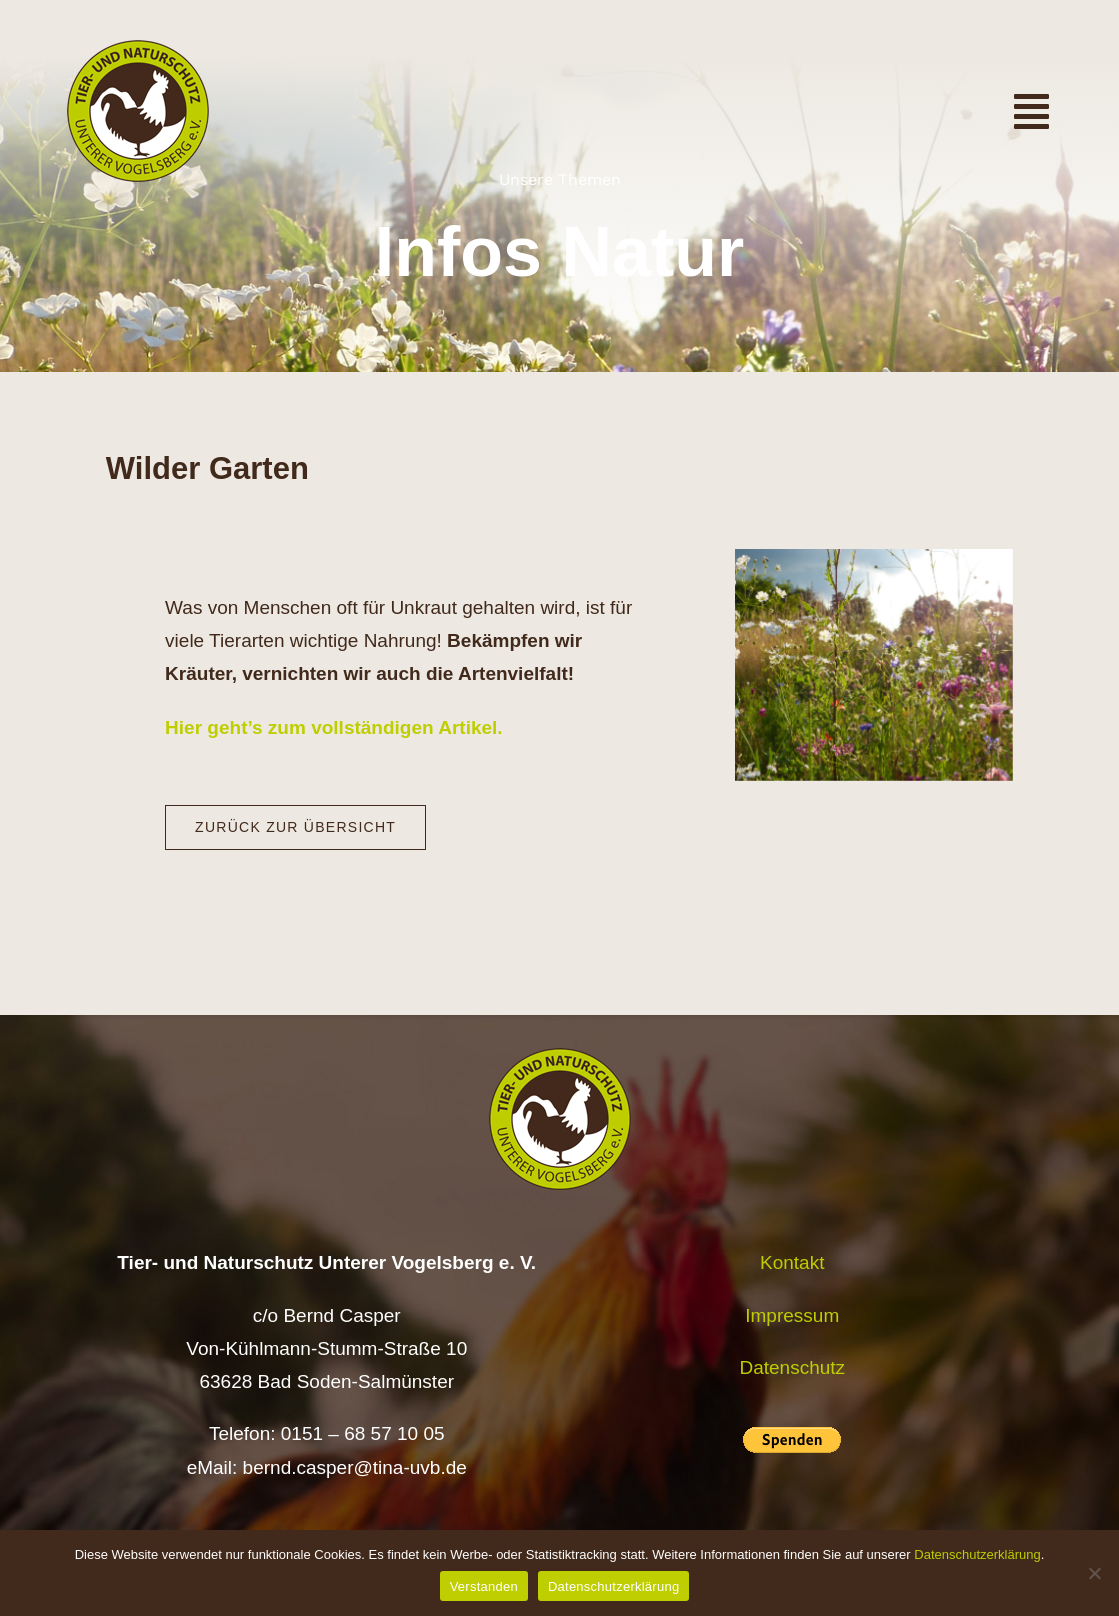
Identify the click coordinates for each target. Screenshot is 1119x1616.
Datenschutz (792, 1367)
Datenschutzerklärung (977, 1554)
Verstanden (484, 1586)
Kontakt (792, 1262)
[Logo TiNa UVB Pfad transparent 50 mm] (138, 49)
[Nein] (1094, 1573)
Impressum (792, 1315)
